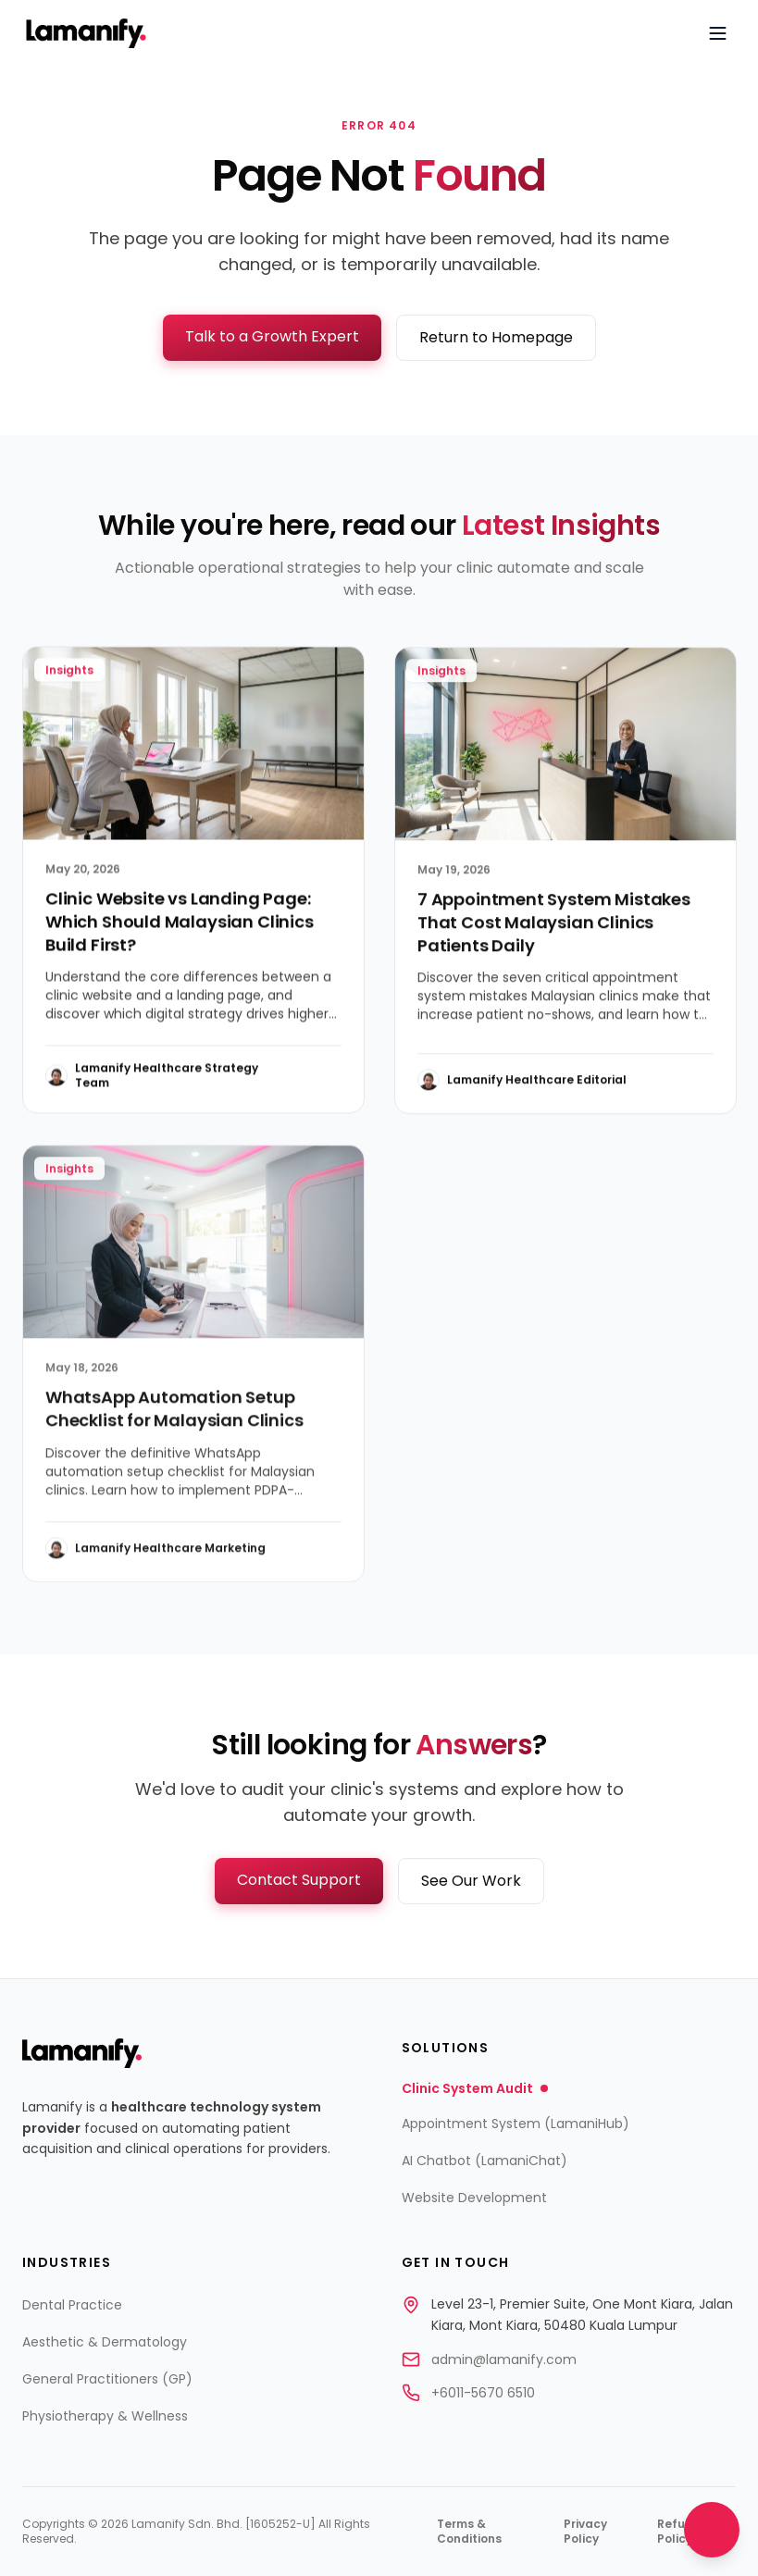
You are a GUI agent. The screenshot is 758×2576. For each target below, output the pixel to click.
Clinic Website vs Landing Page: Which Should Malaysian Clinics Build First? (179, 926)
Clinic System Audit (475, 2088)
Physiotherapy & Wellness (105, 2416)
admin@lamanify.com (504, 2359)
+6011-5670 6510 (483, 2393)
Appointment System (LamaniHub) (515, 2123)
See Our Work (471, 1880)
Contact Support (299, 1879)
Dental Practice (72, 2305)
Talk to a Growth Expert (272, 336)
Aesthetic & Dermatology (104, 2342)
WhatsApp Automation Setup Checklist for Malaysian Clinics (174, 1418)
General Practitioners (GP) (107, 2379)
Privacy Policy (585, 2531)
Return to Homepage (496, 337)
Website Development (474, 2197)
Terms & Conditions (469, 2531)
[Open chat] (711, 2529)
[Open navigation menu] (717, 33)
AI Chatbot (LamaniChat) (484, 2160)
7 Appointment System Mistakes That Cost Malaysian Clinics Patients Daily (553, 929)
